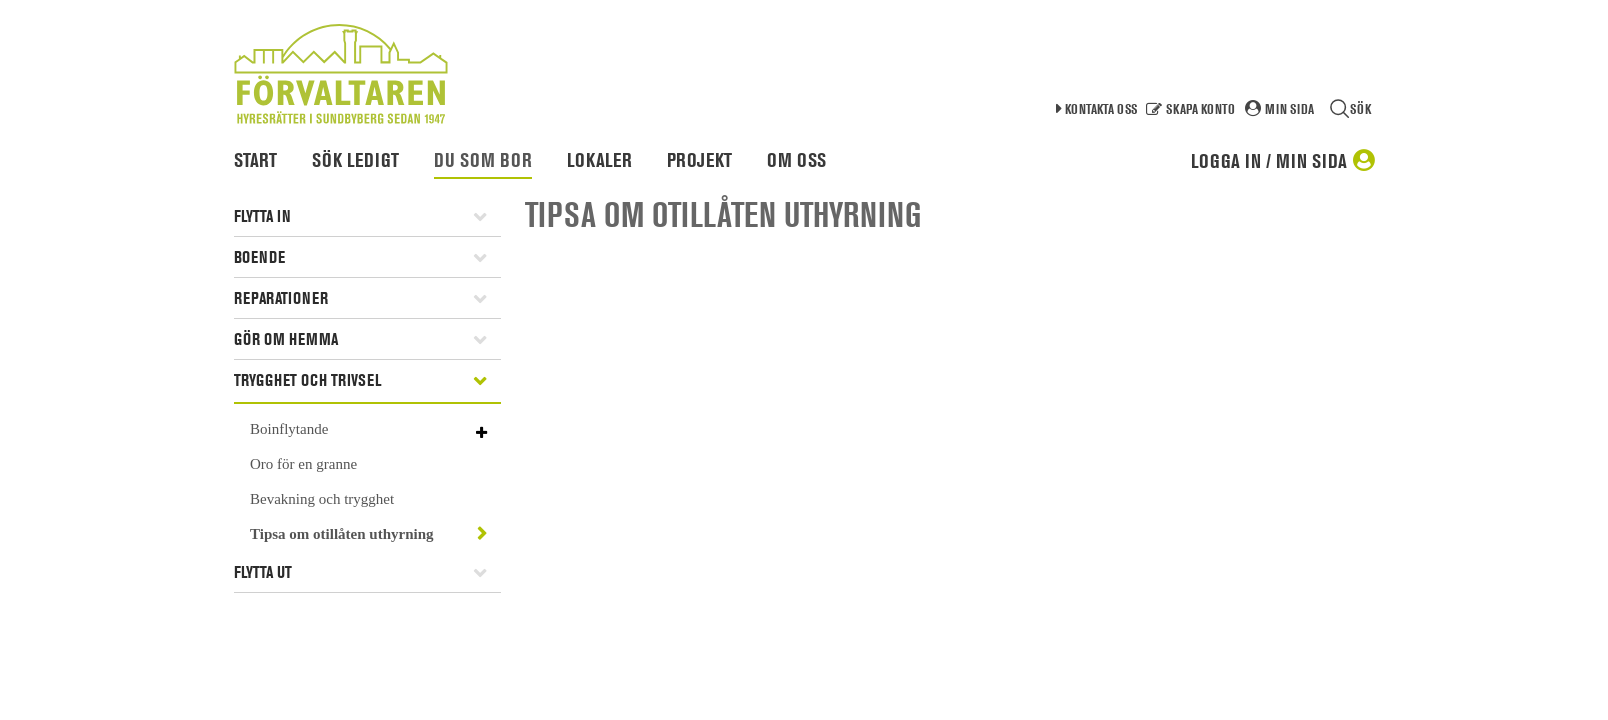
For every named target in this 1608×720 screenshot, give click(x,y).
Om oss (796, 160)
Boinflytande (289, 429)
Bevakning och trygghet (322, 499)
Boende (259, 257)
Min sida (1289, 108)
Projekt (699, 160)
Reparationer (281, 298)
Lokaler (599, 160)
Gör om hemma (286, 339)
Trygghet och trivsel (307, 380)
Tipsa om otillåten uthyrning (342, 534)
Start (255, 160)
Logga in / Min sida (1269, 161)
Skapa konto (1200, 108)
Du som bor (483, 160)
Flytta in (262, 216)
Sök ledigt (355, 160)
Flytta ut (263, 572)
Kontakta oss (1101, 108)
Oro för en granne (303, 464)
